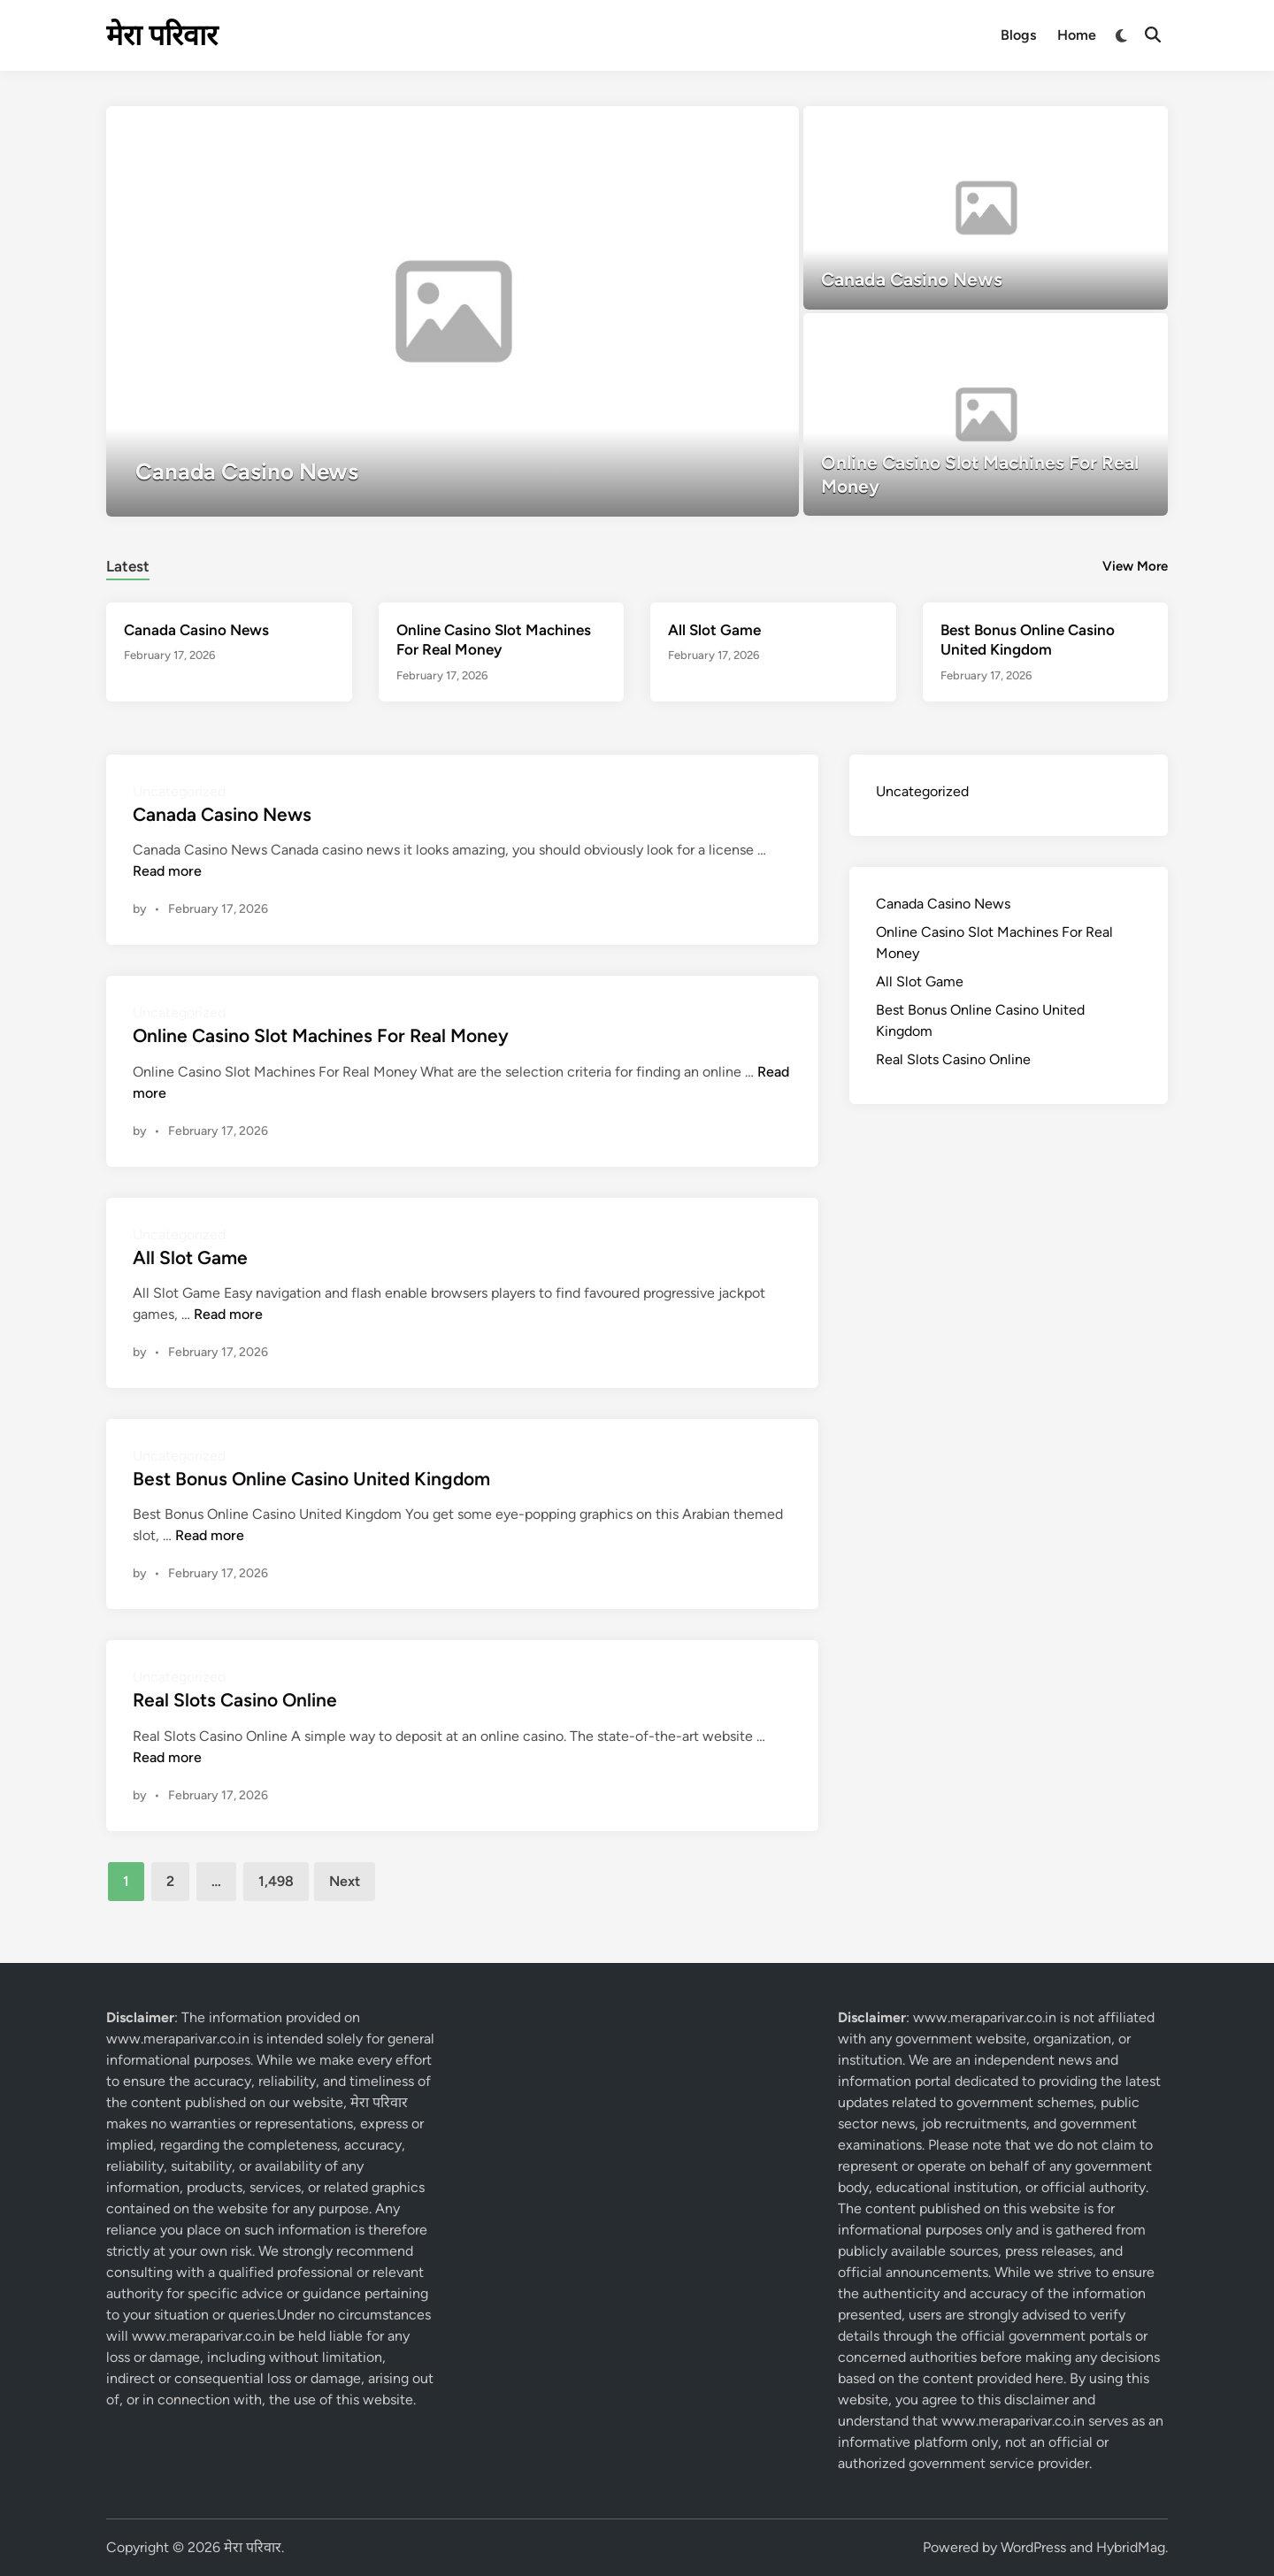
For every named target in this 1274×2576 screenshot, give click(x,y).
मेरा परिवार (162, 35)
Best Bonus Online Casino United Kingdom (311, 1479)
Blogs (1018, 35)
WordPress (1033, 2547)
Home (1076, 35)
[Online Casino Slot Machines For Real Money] (986, 415)
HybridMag (1130, 2547)
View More (1135, 566)
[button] (716, 128)
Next (344, 1881)
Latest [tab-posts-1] (128, 566)
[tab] (128, 564)
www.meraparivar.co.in (177, 2038)
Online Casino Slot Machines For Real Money (321, 1035)
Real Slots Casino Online (235, 1700)
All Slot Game (714, 630)
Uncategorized (922, 791)
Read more (167, 870)
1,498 (276, 1881)
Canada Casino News (196, 630)
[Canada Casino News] (452, 311)
